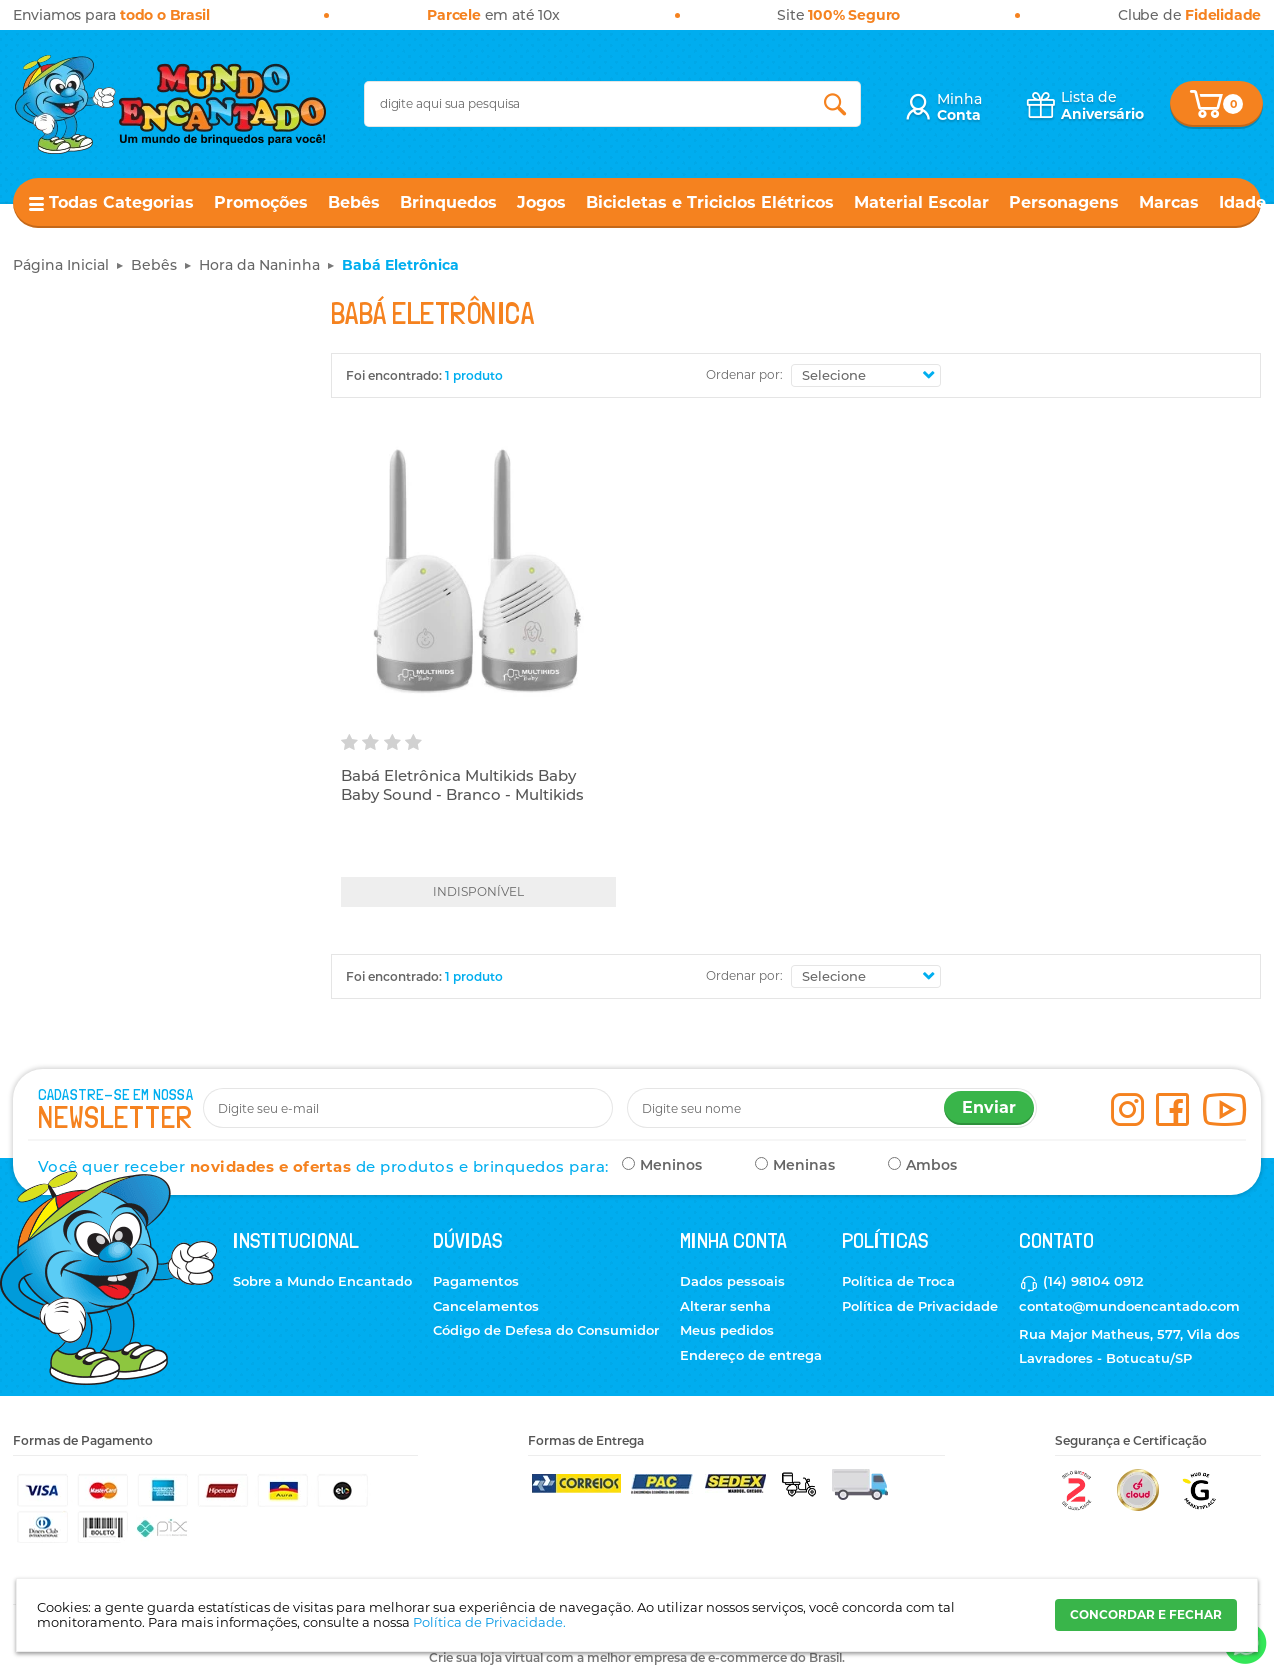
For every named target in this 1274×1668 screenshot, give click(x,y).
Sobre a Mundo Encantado (322, 1281)
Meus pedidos (727, 1330)
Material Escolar (921, 202)
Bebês (354, 202)
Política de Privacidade (920, 1306)
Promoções (261, 202)
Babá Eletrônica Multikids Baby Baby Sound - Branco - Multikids (462, 785)
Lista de (1102, 105)
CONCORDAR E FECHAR (1146, 1614)
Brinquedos (448, 202)
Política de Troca (898, 1281)
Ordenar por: (744, 374)
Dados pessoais (732, 1281)
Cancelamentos (486, 1306)
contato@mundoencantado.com (1129, 1306)
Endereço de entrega (751, 1355)
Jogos (541, 202)
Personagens (1064, 202)
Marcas (1169, 202)
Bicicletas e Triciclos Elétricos (710, 202)
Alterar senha (725, 1306)
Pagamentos (476, 1281)
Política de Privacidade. (489, 1622)
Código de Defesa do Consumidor (546, 1330)
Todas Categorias (121, 202)
